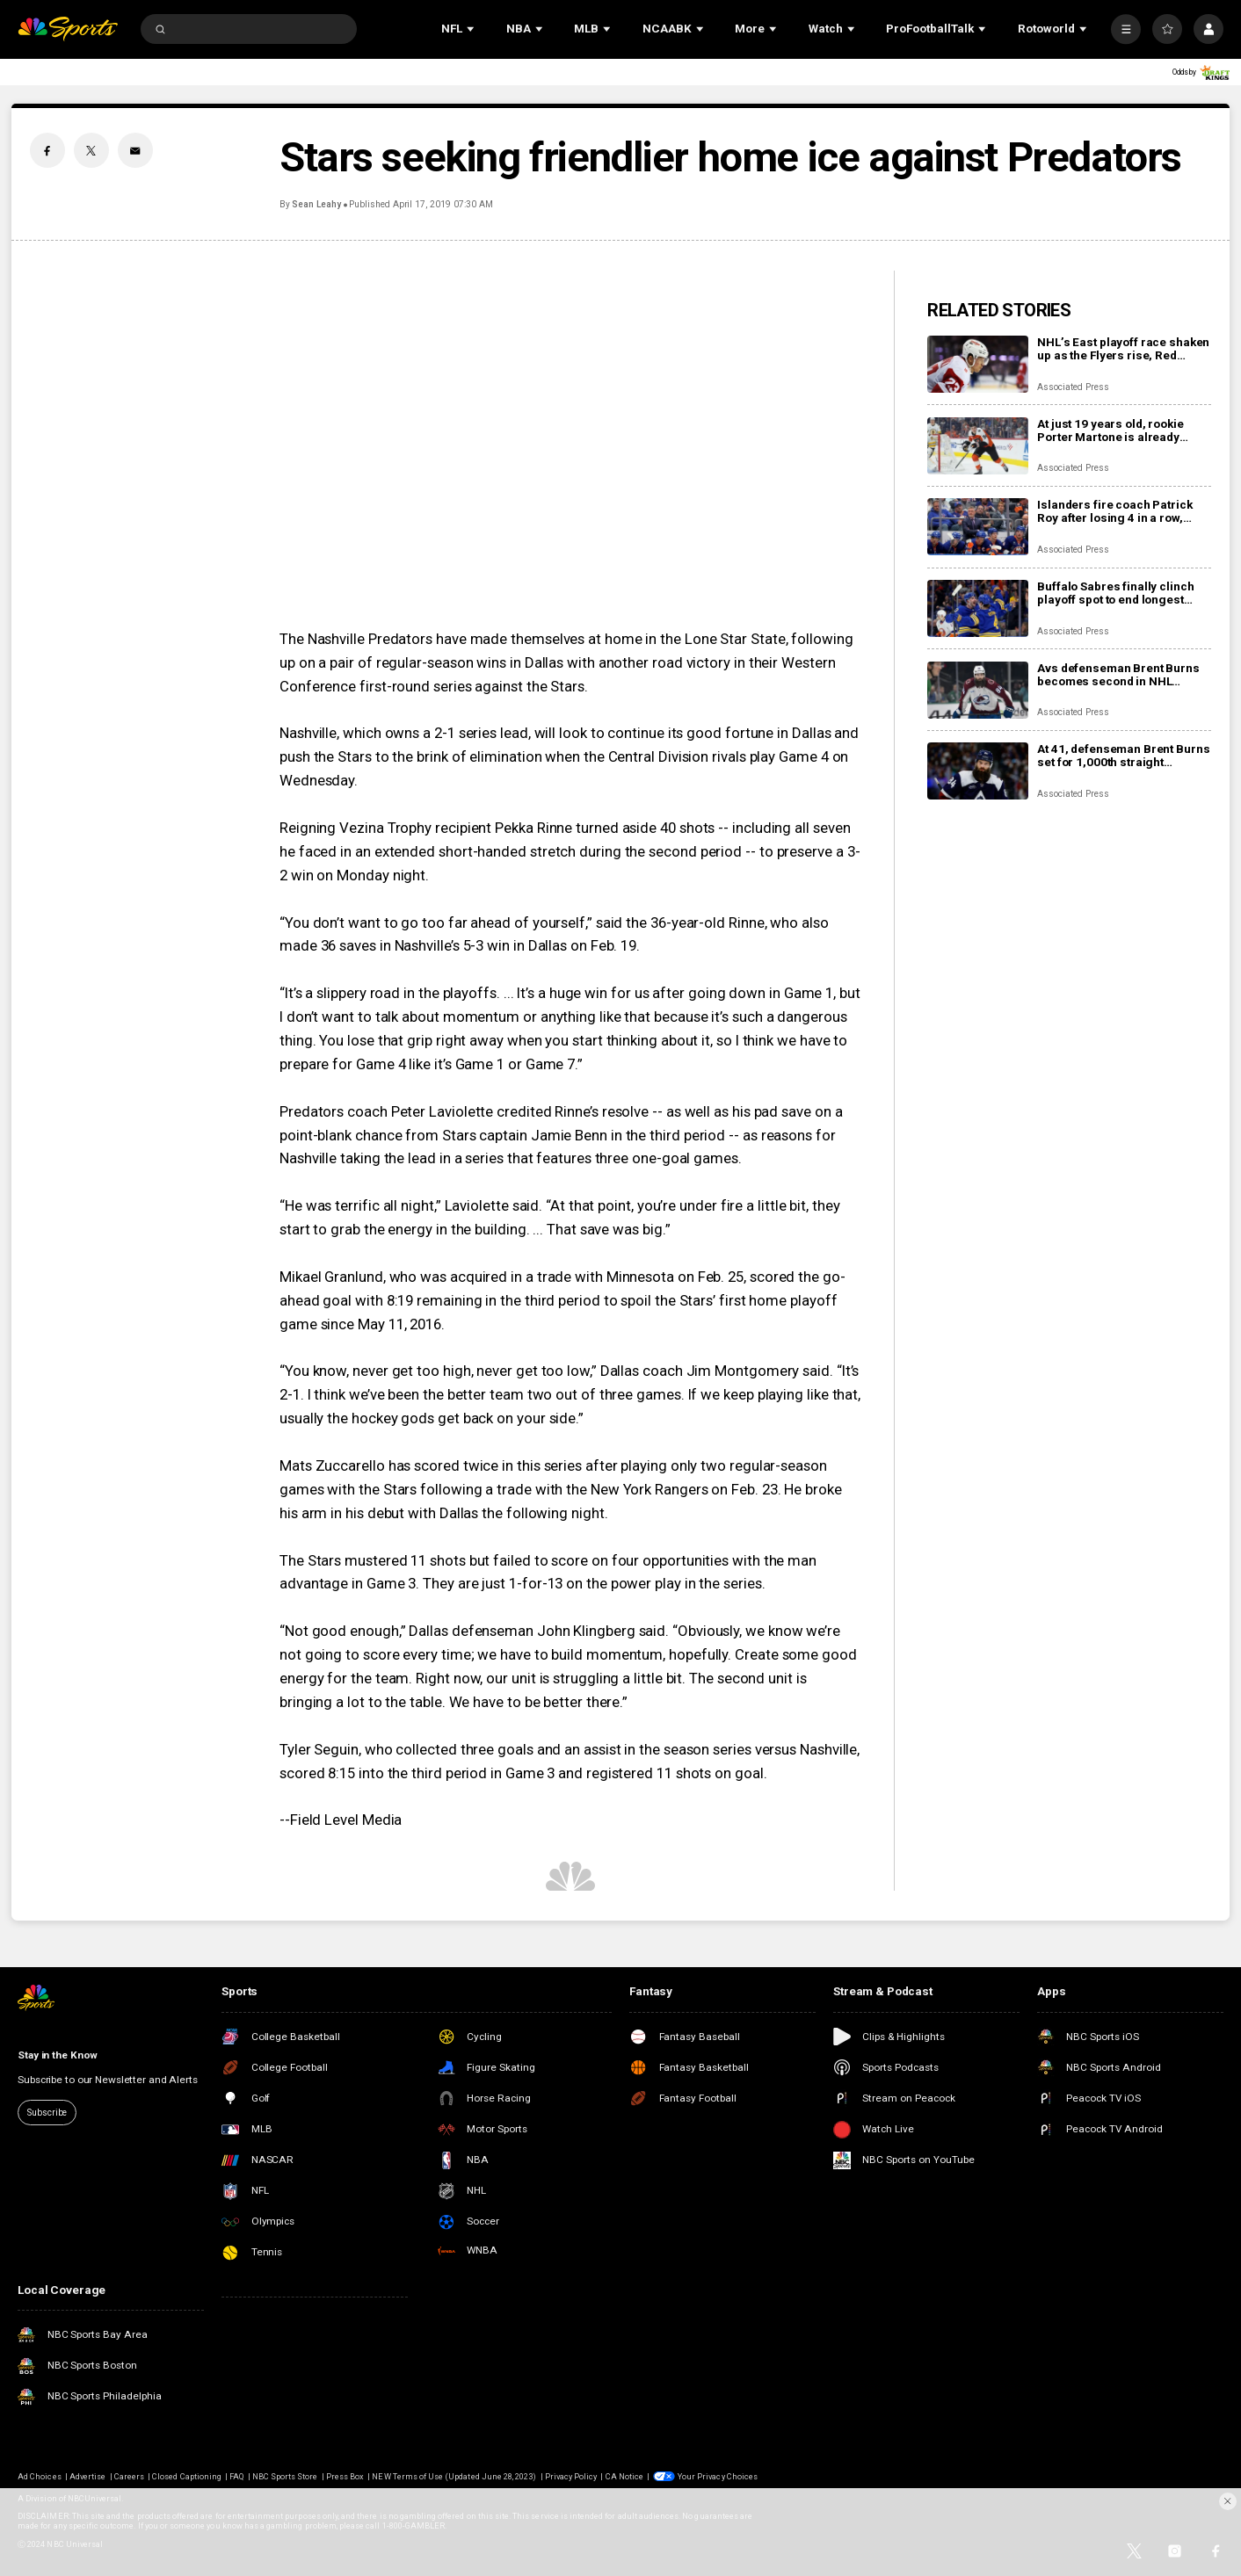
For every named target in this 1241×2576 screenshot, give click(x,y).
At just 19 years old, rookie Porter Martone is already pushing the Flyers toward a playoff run (1113, 430)
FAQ (236, 2476)
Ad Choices (39, 2476)
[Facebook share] (47, 150)
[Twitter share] (91, 150)
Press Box (345, 2476)
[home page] (68, 29)
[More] (1126, 29)
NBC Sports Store (285, 2476)
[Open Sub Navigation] (472, 29)
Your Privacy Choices (718, 2476)
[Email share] (135, 150)
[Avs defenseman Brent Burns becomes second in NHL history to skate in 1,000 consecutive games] (977, 690)
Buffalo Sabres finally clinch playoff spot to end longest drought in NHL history (1115, 593)
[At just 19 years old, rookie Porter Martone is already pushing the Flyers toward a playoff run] (977, 445)
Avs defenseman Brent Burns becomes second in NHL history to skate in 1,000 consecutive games (1118, 675)
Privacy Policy (571, 2476)
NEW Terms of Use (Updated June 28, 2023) (454, 2476)
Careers (129, 2476)
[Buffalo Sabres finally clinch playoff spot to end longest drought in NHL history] (977, 608)
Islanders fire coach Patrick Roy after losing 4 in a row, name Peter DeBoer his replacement (1114, 511)
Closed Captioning (186, 2476)
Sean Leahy (316, 204)
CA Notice (624, 2476)
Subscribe (47, 2112)
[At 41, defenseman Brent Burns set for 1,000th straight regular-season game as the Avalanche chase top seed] (977, 771)
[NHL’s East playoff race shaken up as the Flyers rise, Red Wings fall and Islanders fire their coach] (977, 364)
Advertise (87, 2476)
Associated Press (1072, 387)
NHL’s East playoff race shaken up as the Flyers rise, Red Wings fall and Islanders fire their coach (1123, 349)
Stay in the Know (58, 2055)
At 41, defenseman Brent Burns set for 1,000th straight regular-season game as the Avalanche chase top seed (1123, 755)
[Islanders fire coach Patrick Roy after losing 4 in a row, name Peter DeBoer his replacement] (977, 526)
